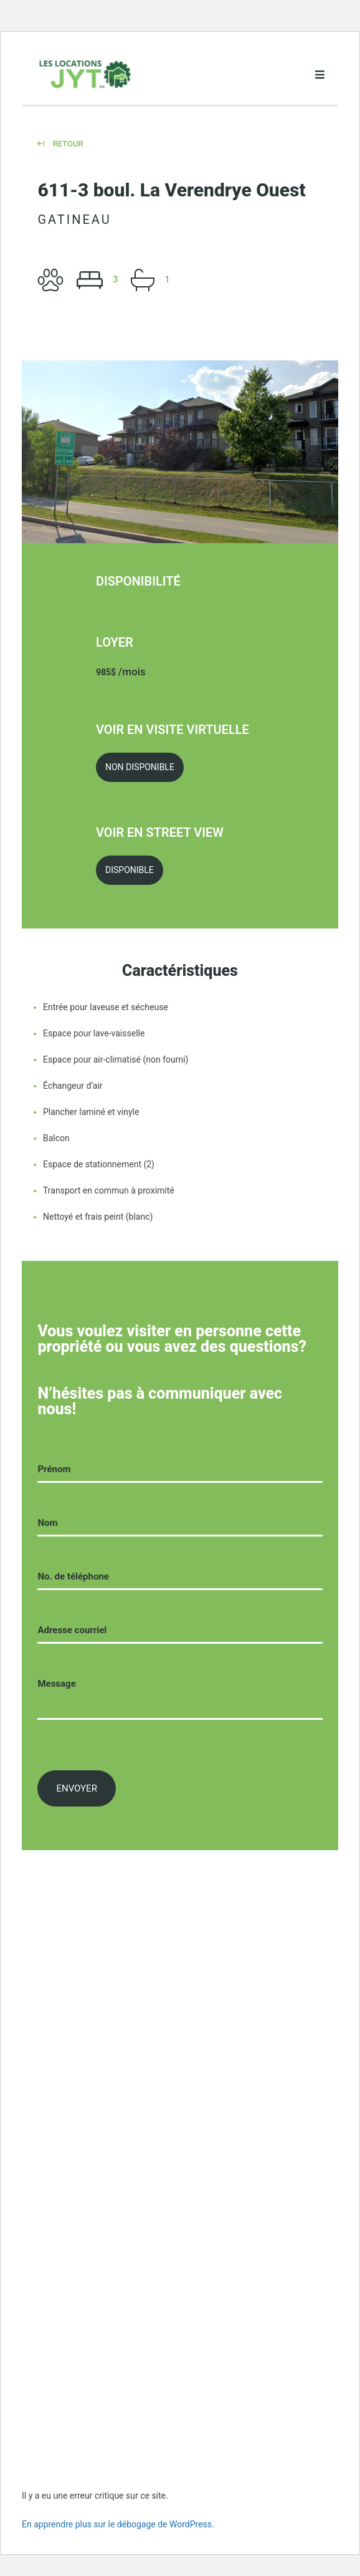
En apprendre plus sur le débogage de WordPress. (118, 2524)
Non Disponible (139, 767)
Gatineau (74, 219)
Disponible (129, 870)
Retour (60, 143)
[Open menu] (319, 74)
